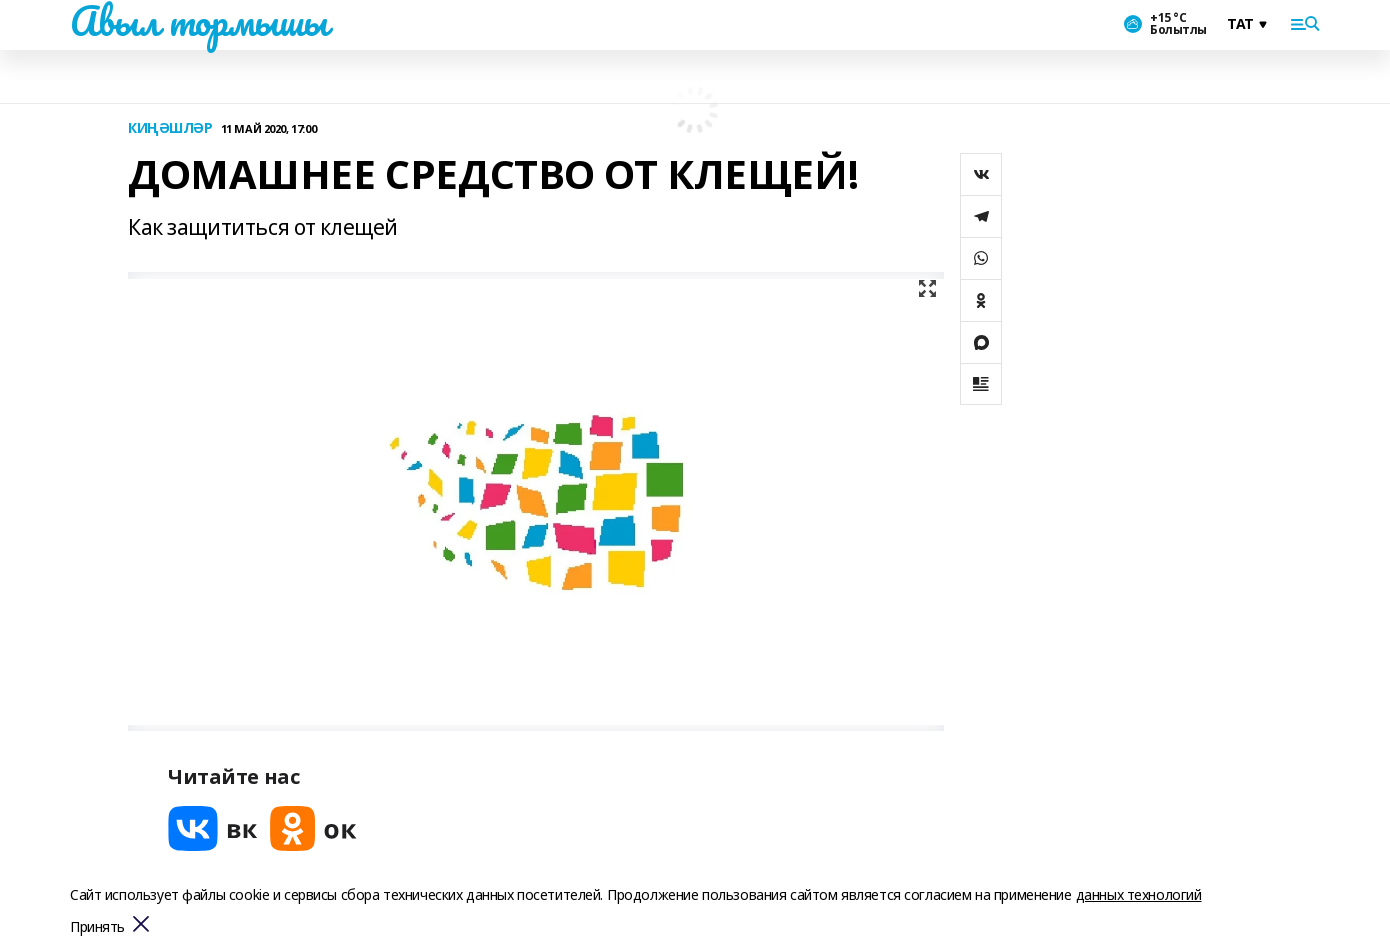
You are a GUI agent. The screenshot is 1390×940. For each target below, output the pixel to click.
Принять (97, 927)
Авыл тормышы (199, 21)
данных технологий (1139, 894)
